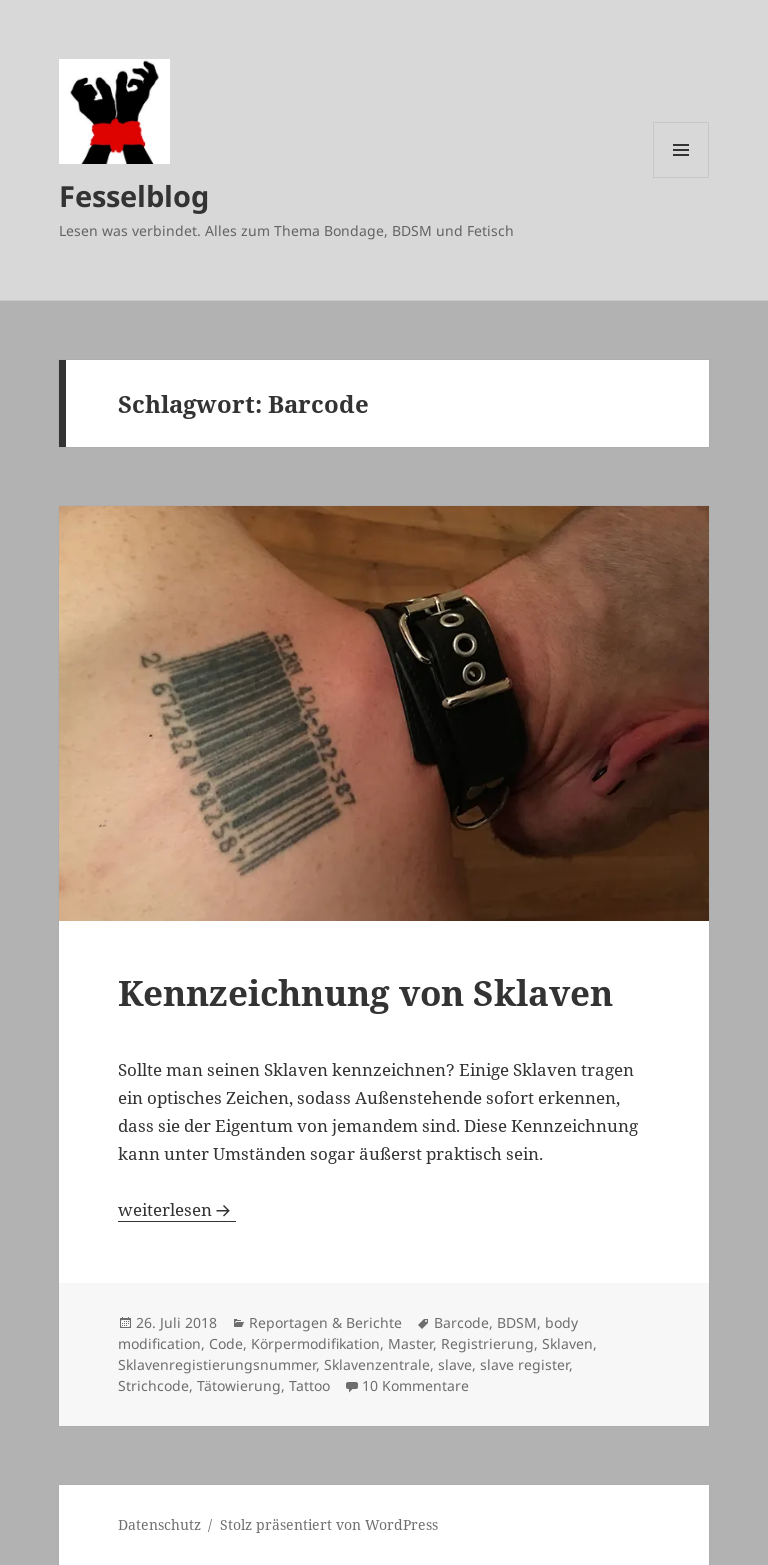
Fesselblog (134, 195)
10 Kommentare (415, 1385)
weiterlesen (177, 1209)
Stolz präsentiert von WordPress (329, 1524)
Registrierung (487, 1343)
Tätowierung (239, 1385)
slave (455, 1364)
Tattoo (309, 1385)
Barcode (461, 1322)
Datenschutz (159, 1524)
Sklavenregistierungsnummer (217, 1364)
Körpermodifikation (315, 1343)
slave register (524, 1364)
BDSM (517, 1322)
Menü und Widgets (681, 177)
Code (226, 1343)
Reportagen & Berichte (325, 1322)
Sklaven (567, 1343)
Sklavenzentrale (377, 1364)
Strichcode (153, 1385)
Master (410, 1343)
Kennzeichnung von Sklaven (365, 992)
